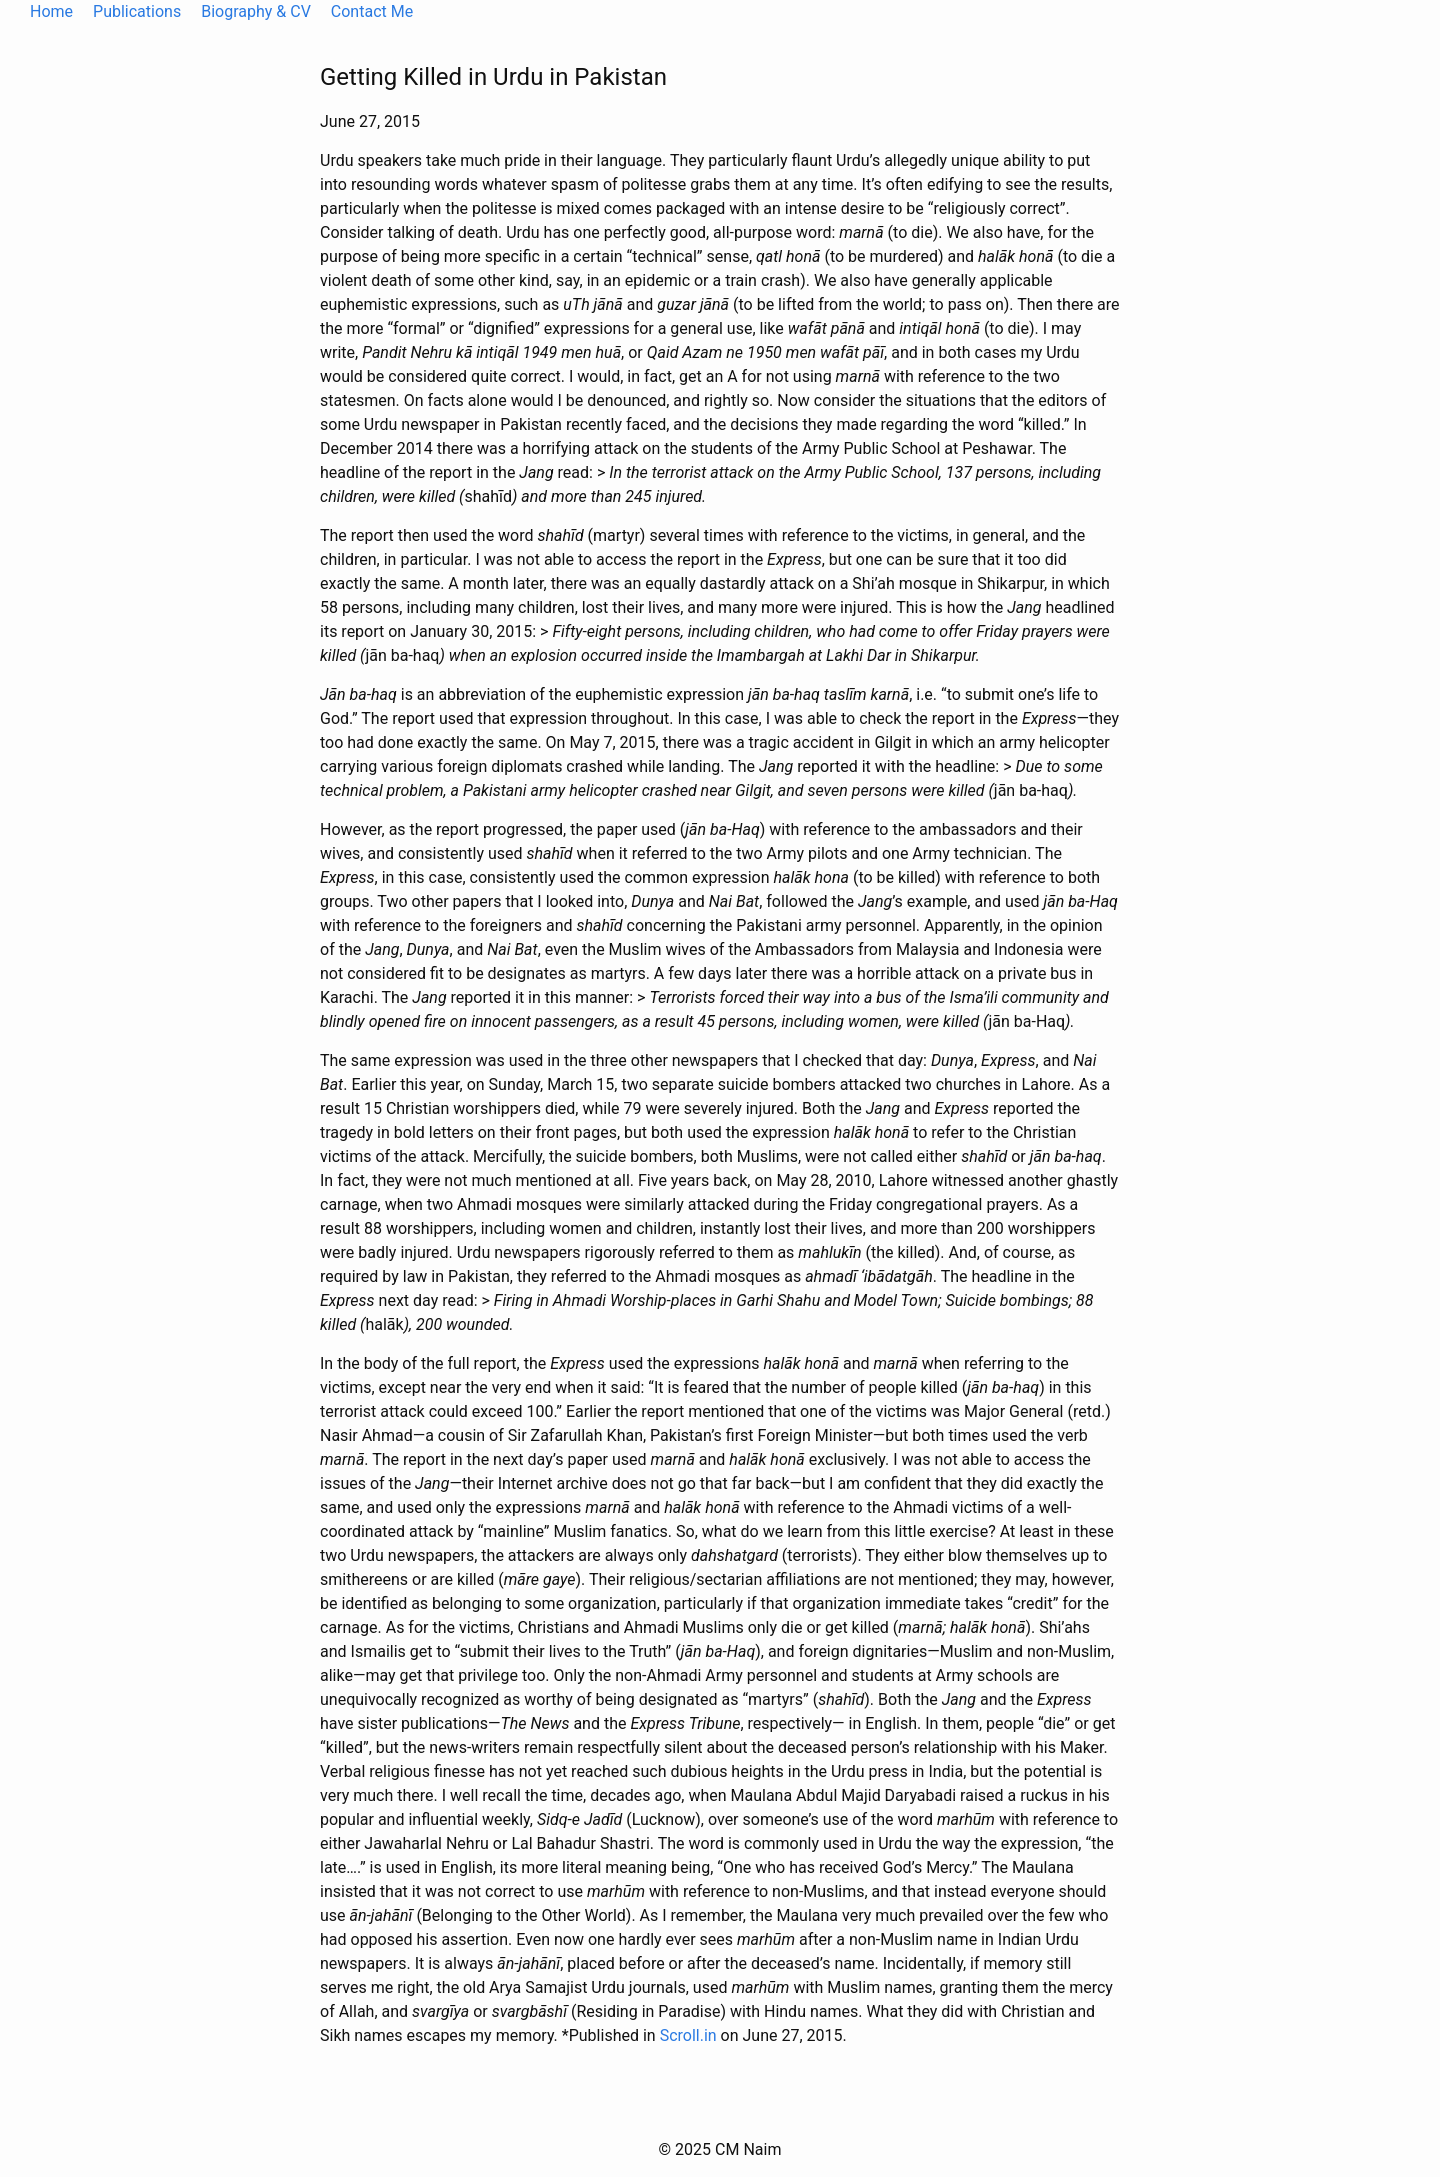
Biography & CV (256, 11)
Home (51, 11)
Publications (137, 11)
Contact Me (372, 11)
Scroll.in (688, 2035)
